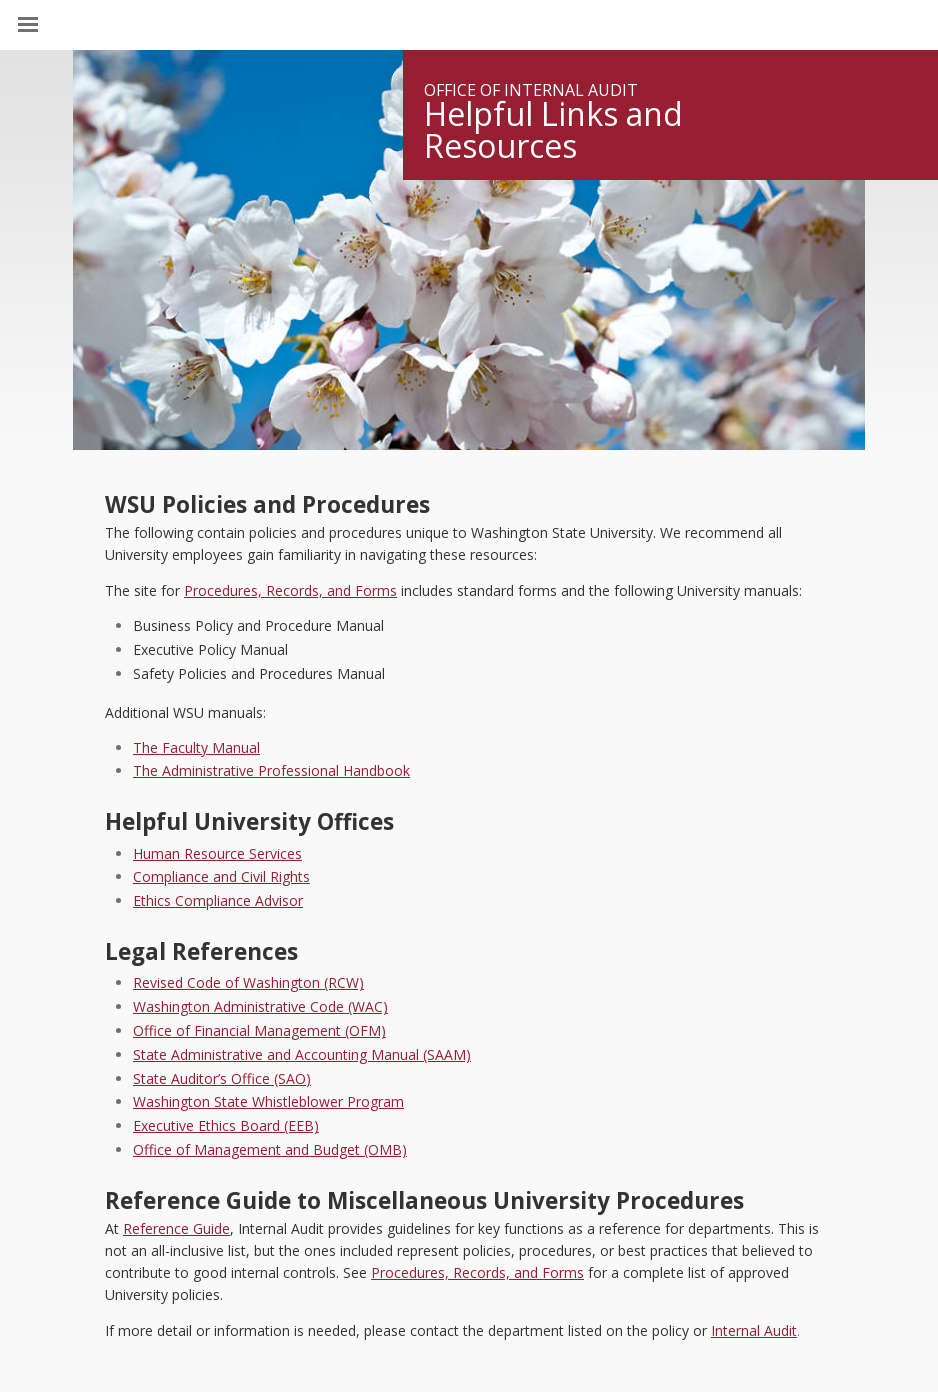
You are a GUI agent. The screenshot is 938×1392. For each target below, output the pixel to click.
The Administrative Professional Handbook (271, 770)
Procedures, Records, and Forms (290, 590)
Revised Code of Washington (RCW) (248, 982)
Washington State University (469, 24)
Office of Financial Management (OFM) (259, 1030)
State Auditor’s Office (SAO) (222, 1078)
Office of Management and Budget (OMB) (270, 1149)
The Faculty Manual (196, 747)
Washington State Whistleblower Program (268, 1101)
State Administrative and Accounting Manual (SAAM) (302, 1054)
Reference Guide (176, 1228)
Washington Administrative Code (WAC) (260, 1006)
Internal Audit (754, 1330)
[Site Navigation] (50, 25)
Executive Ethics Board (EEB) (226, 1125)
